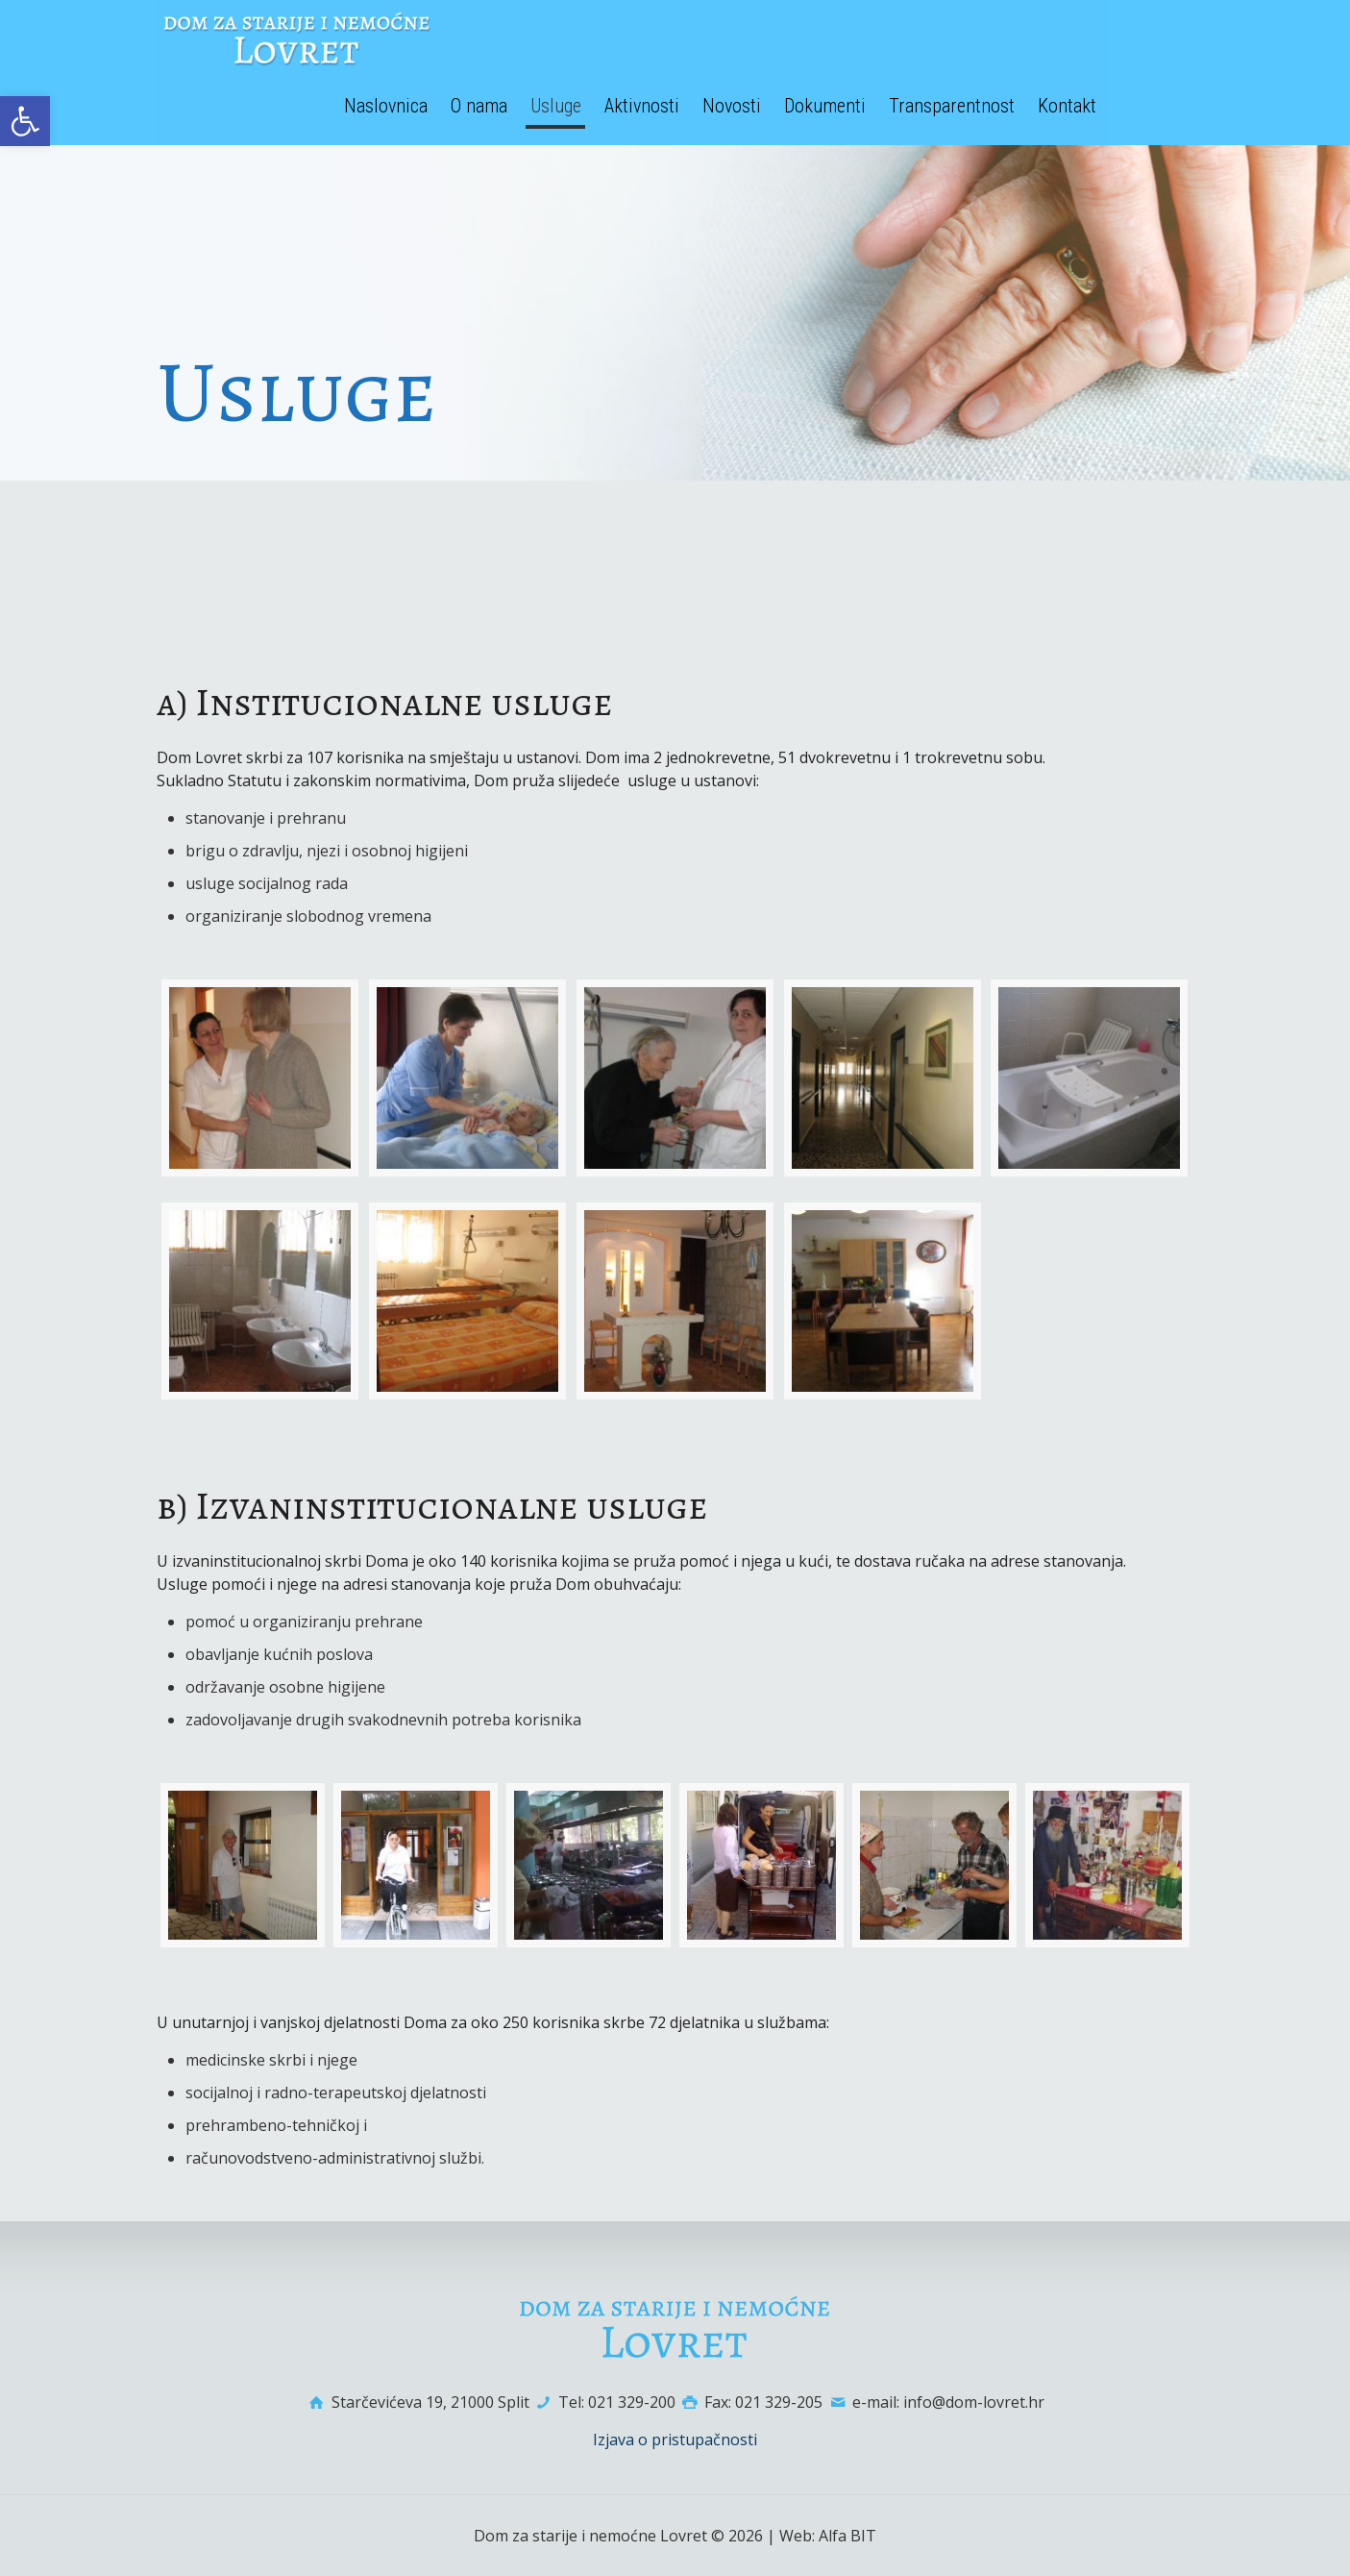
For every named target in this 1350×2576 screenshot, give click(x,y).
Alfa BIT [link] (847, 2535)
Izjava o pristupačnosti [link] (675, 2439)
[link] (25, 121)
